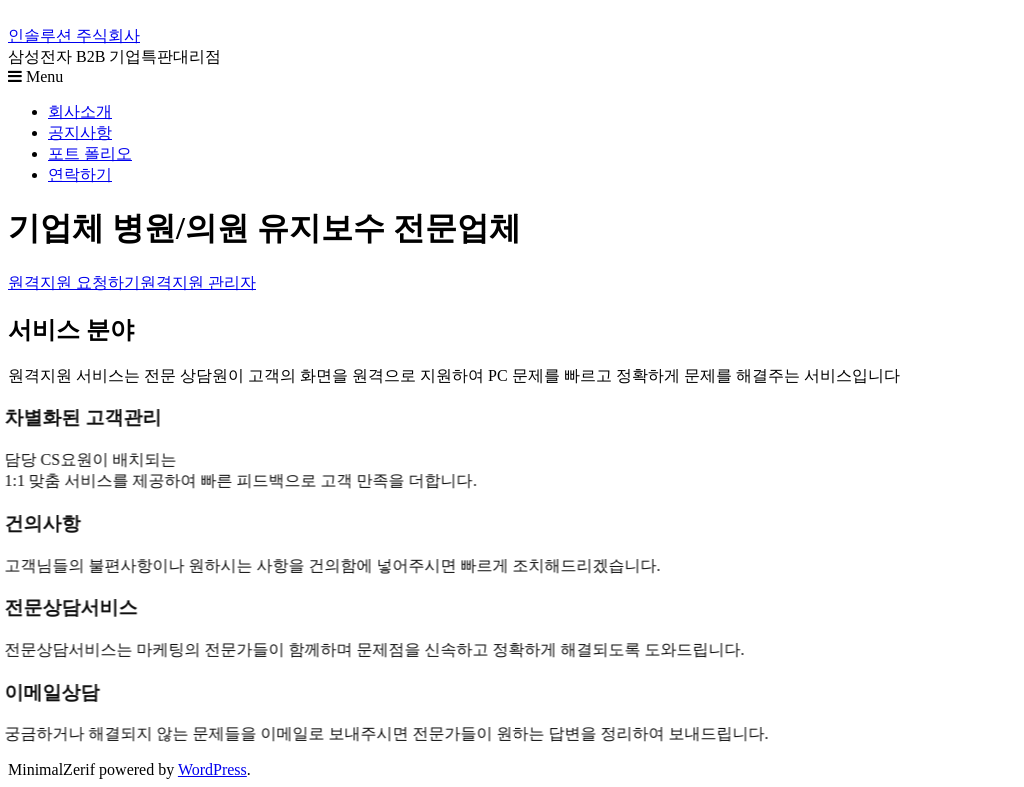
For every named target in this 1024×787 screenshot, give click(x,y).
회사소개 (80, 111)
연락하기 (80, 174)
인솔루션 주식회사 (74, 35)
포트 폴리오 (90, 153)
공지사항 (80, 132)
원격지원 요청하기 (74, 282)
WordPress (212, 769)
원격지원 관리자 (198, 282)
